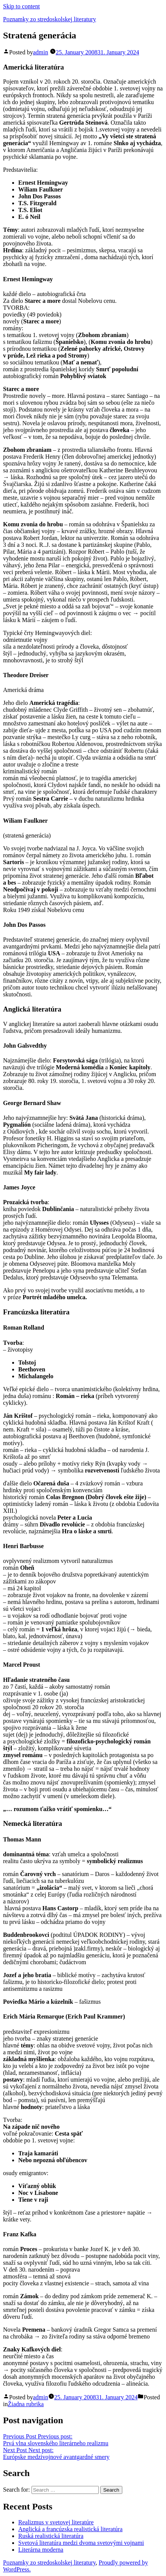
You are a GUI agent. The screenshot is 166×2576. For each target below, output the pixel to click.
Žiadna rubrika (26, 2404)
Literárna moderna (40, 2549)
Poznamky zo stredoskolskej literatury (49, 19)
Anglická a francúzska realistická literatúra (70, 2529)
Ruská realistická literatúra (50, 2536)
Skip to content (21, 6)
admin (40, 52)
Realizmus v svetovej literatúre (56, 2522)
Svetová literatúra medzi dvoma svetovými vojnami (81, 2543)
